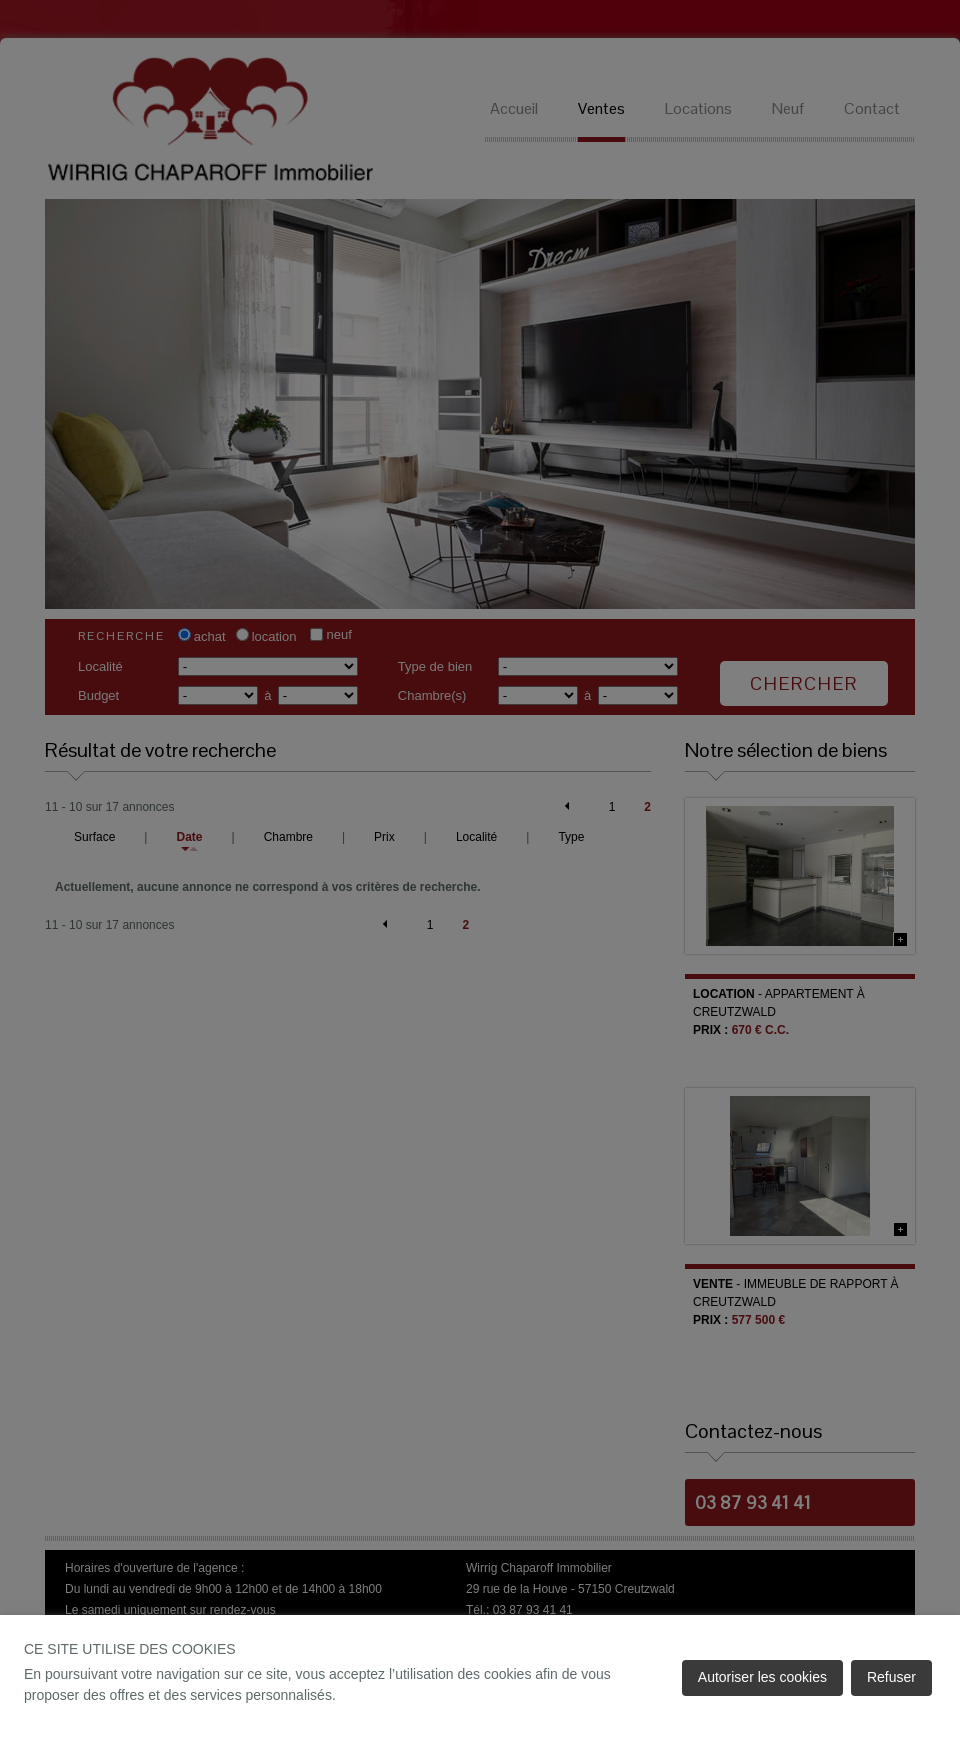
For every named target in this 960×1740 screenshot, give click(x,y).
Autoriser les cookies (762, 1677)
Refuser (891, 1677)
